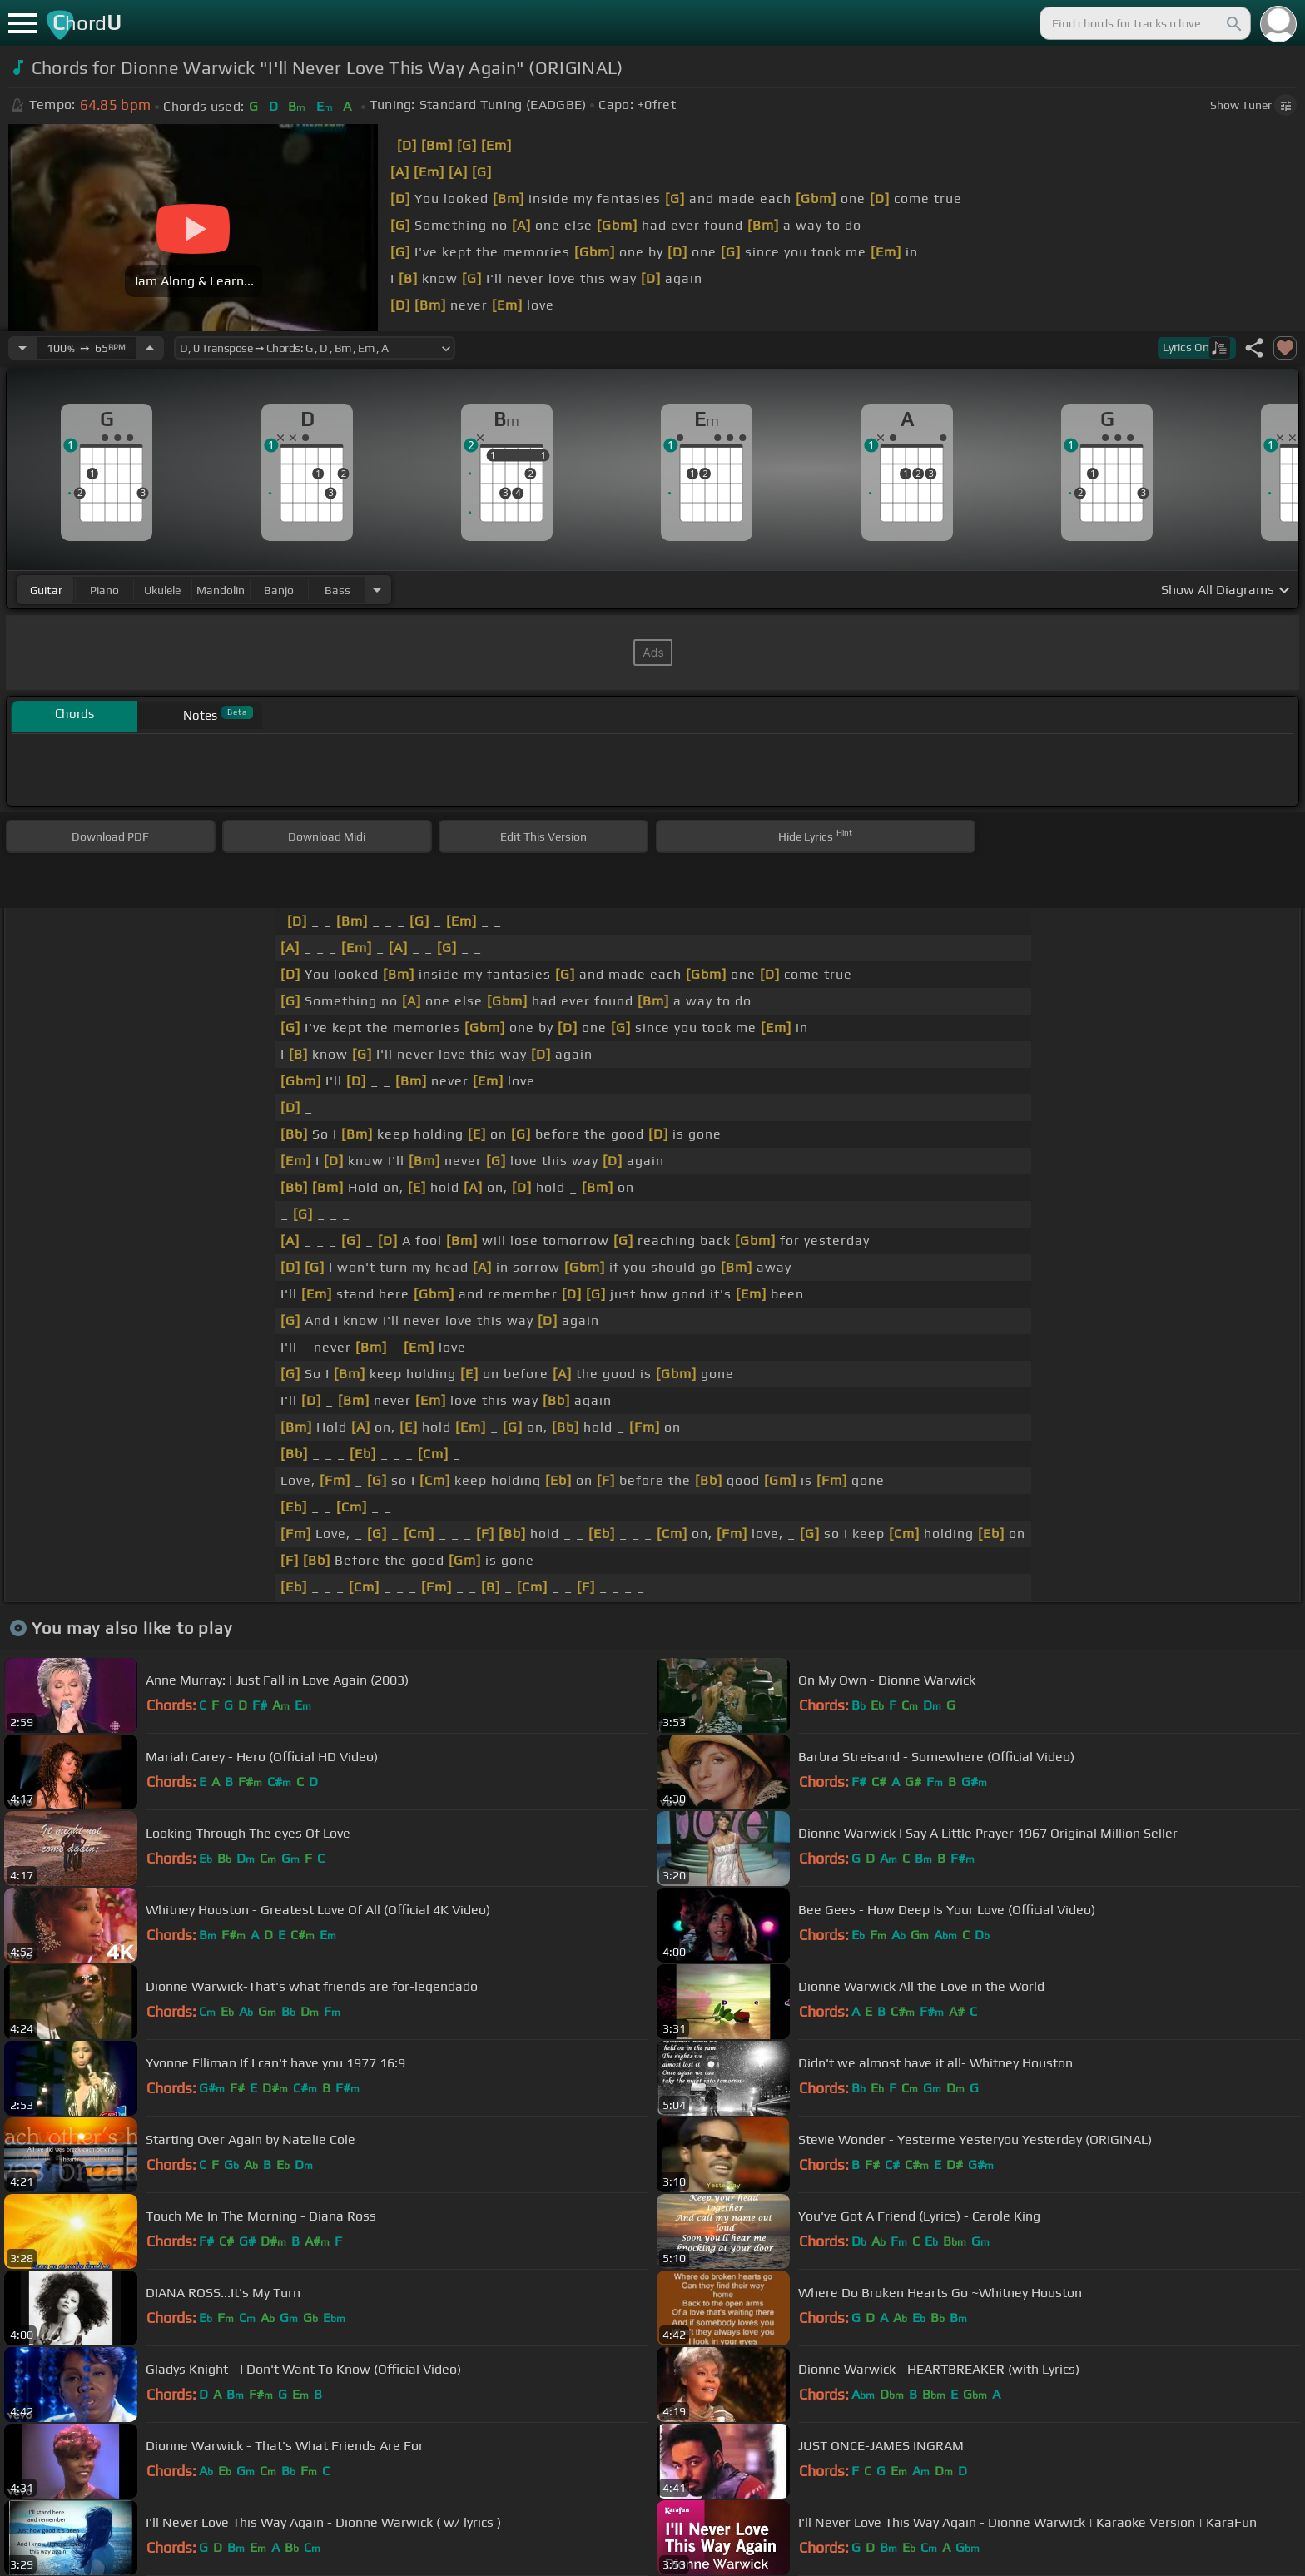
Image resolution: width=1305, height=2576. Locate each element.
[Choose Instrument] (377, 590)
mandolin (220, 590)
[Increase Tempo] (150, 348)
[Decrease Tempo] (22, 348)
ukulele (162, 590)
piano (104, 590)
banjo (279, 590)
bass (337, 590)
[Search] (1233, 23)
